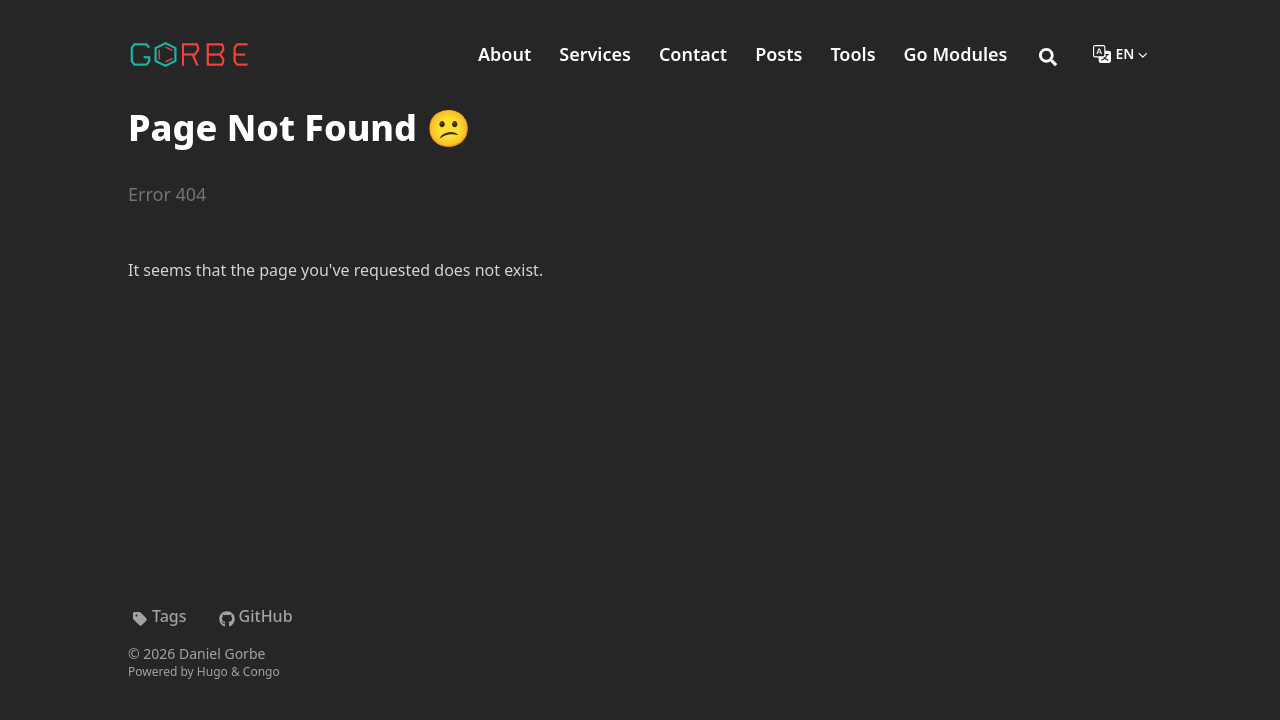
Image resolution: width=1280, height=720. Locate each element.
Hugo (212, 671)
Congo (261, 671)
